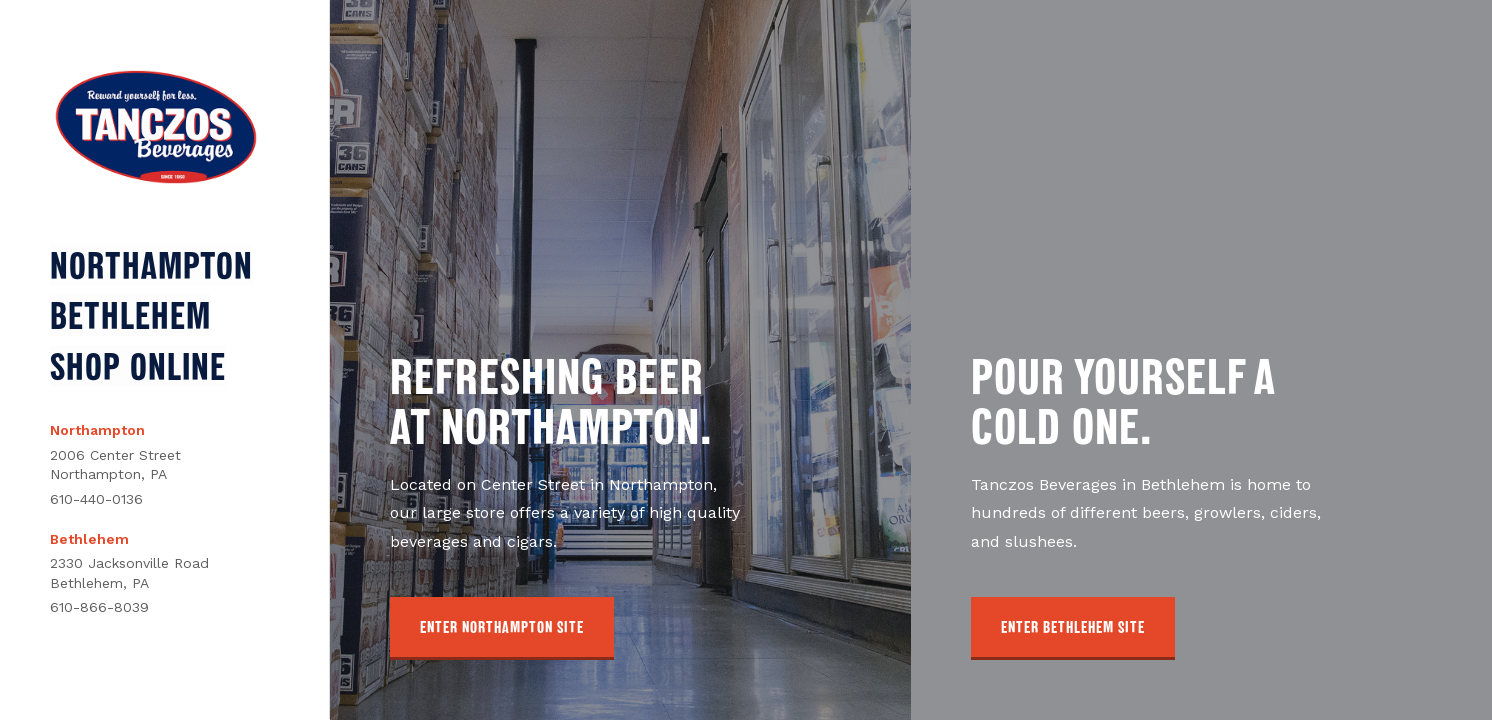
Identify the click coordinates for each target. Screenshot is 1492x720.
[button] (502, 628)
